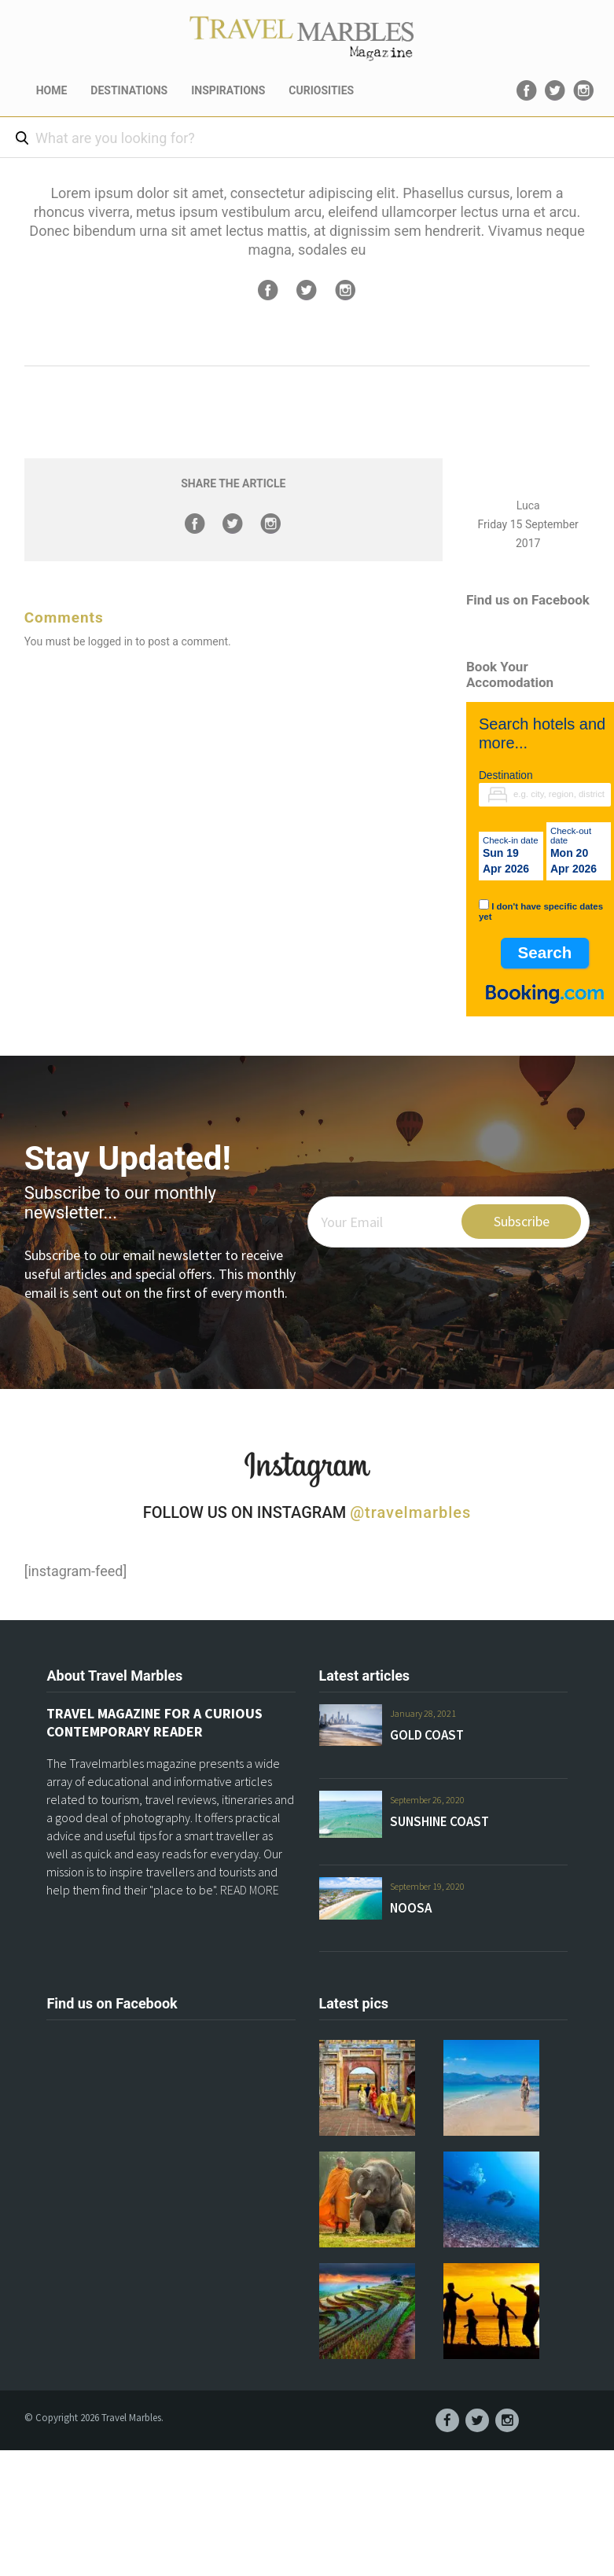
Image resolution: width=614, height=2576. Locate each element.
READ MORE (249, 1890)
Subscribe (522, 1221)
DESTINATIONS (128, 90)
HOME (52, 90)
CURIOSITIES (321, 90)
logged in (110, 641)
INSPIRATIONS (228, 90)
